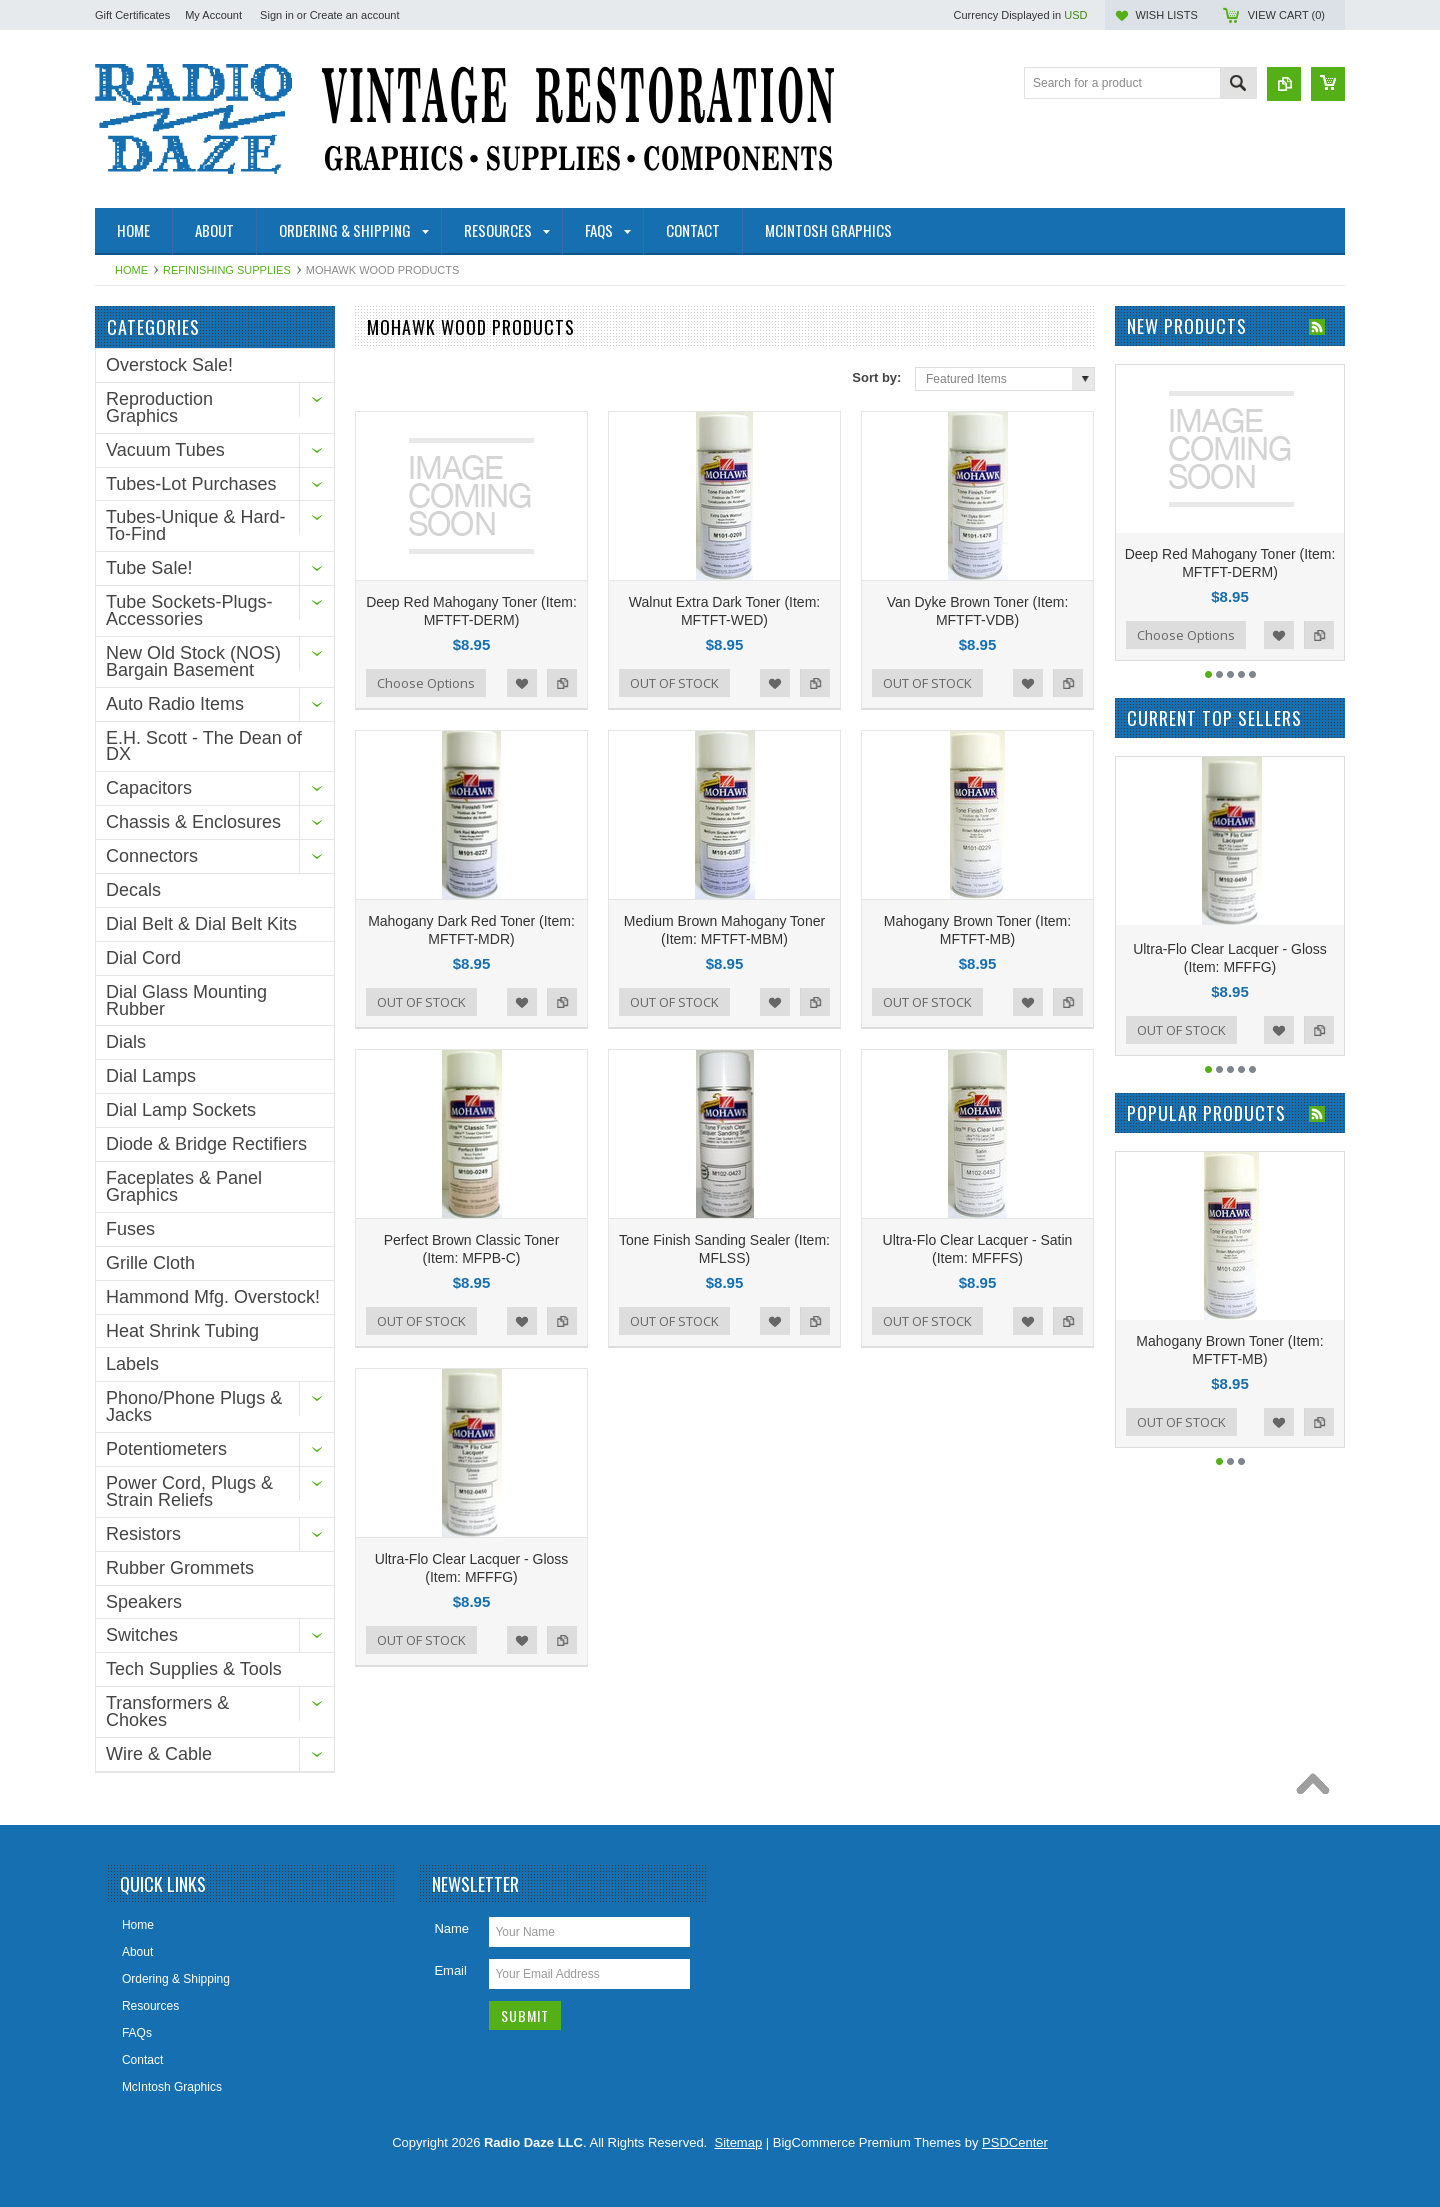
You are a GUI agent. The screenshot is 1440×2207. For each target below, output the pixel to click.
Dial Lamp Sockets (181, 1110)
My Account (213, 15)
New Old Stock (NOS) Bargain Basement (193, 661)
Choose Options (426, 683)
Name (451, 1928)
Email (450, 1970)
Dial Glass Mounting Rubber (186, 1000)
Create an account (355, 15)
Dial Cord (143, 958)
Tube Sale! (149, 568)
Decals (133, 890)
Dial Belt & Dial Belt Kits (201, 924)
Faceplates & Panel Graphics (184, 1186)
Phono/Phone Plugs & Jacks (194, 1406)
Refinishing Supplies (227, 270)
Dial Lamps (151, 1076)
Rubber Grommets (180, 1568)
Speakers (144, 1602)
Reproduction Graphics (159, 407)
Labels (132, 1364)
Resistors (143, 1534)
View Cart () (1286, 15)
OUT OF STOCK (674, 683)
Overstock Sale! (169, 365)
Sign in (277, 15)
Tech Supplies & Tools (194, 1669)
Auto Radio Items (175, 704)
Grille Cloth (150, 1263)
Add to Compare (562, 683)
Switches (142, 1635)
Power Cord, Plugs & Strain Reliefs (189, 1491)
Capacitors (149, 788)
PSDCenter (1015, 2142)
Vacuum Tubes (165, 450)
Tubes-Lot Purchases (191, 484)
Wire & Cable (159, 1754)
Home (131, 270)
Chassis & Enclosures (193, 822)
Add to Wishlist (522, 683)
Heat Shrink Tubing (182, 1331)
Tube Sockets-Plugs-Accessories (189, 610)
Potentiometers (166, 1449)
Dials (126, 1042)
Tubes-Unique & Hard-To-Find (195, 525)
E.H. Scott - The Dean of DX (204, 746)
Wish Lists (1166, 15)
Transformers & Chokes (167, 1711)
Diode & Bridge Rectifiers (206, 1144)
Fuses (130, 1229)
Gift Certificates (132, 15)
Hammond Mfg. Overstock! (213, 1297)
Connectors (152, 856)
